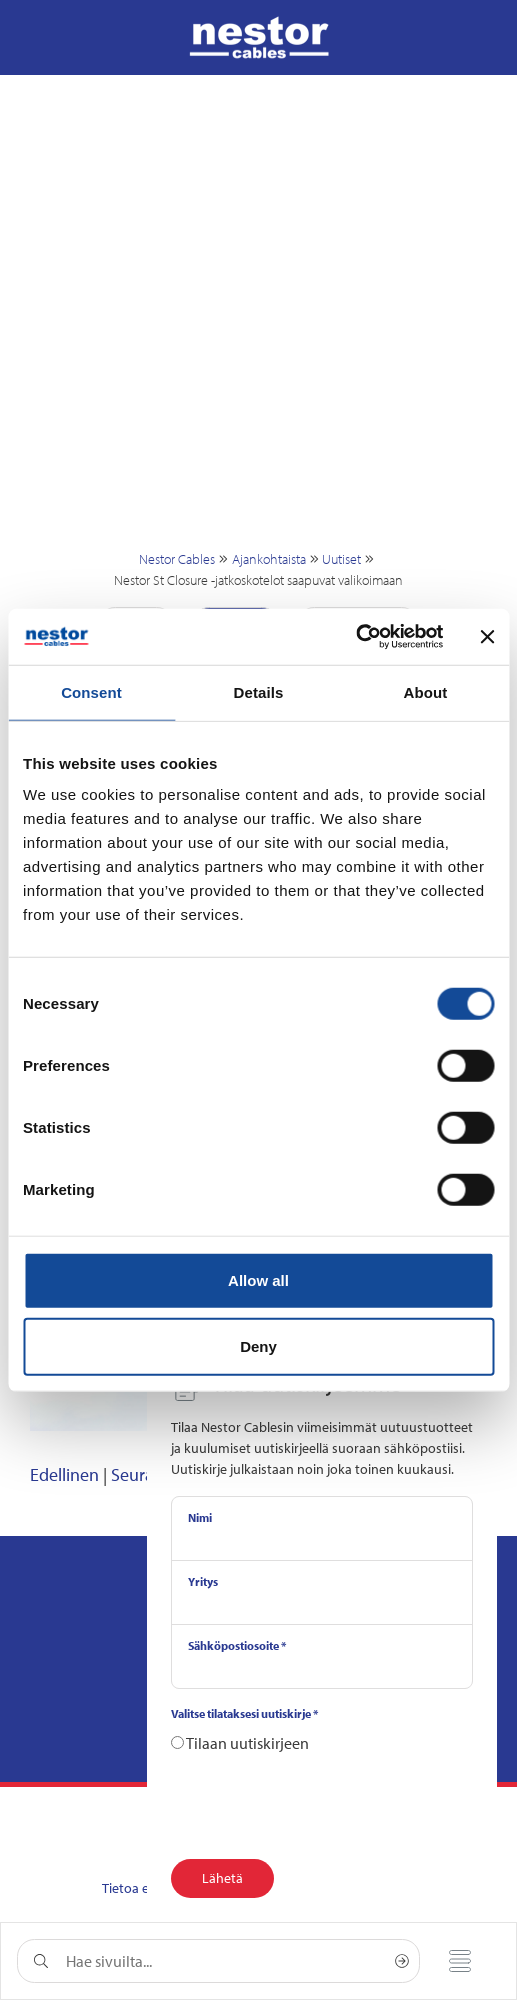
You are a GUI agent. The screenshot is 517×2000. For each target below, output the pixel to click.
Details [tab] (259, 691)
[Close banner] (487, 637)
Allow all (258, 1280)
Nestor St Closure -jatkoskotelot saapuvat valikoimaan (258, 580)
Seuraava (146, 1474)
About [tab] (426, 691)
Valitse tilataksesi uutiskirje (244, 1713)
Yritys (203, 1581)
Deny (258, 1345)
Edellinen (64, 1474)
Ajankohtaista (269, 559)
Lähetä (222, 1878)
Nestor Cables (177, 559)
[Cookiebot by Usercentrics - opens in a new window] (355, 637)
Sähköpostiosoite (237, 1645)
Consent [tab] (91, 691)
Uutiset (341, 559)
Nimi (200, 1517)
